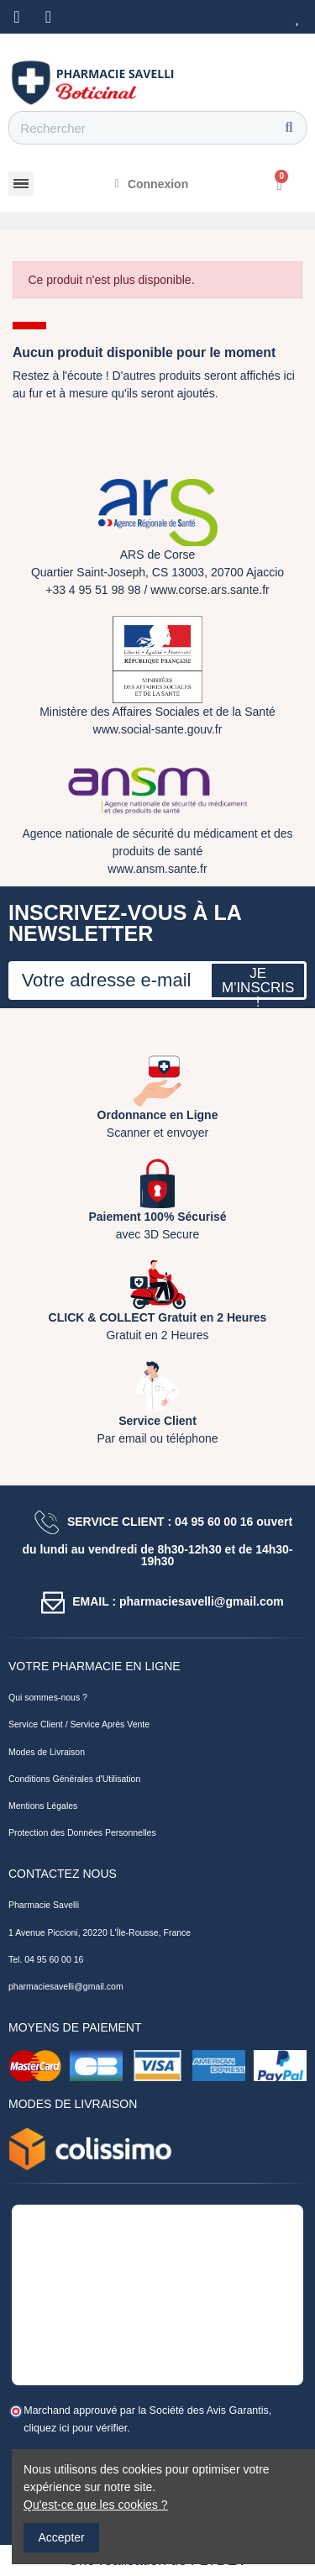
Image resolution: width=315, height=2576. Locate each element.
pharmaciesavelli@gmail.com (65, 1986)
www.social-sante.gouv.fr (158, 729)
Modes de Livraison (46, 1752)
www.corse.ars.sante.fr (210, 590)
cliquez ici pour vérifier (75, 2428)
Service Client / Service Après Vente (79, 1724)
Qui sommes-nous (44, 1697)
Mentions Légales (42, 1806)
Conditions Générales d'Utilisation (74, 1779)
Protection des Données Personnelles (82, 1832)
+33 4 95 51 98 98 (92, 590)
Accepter (62, 2537)
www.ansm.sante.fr (157, 868)
